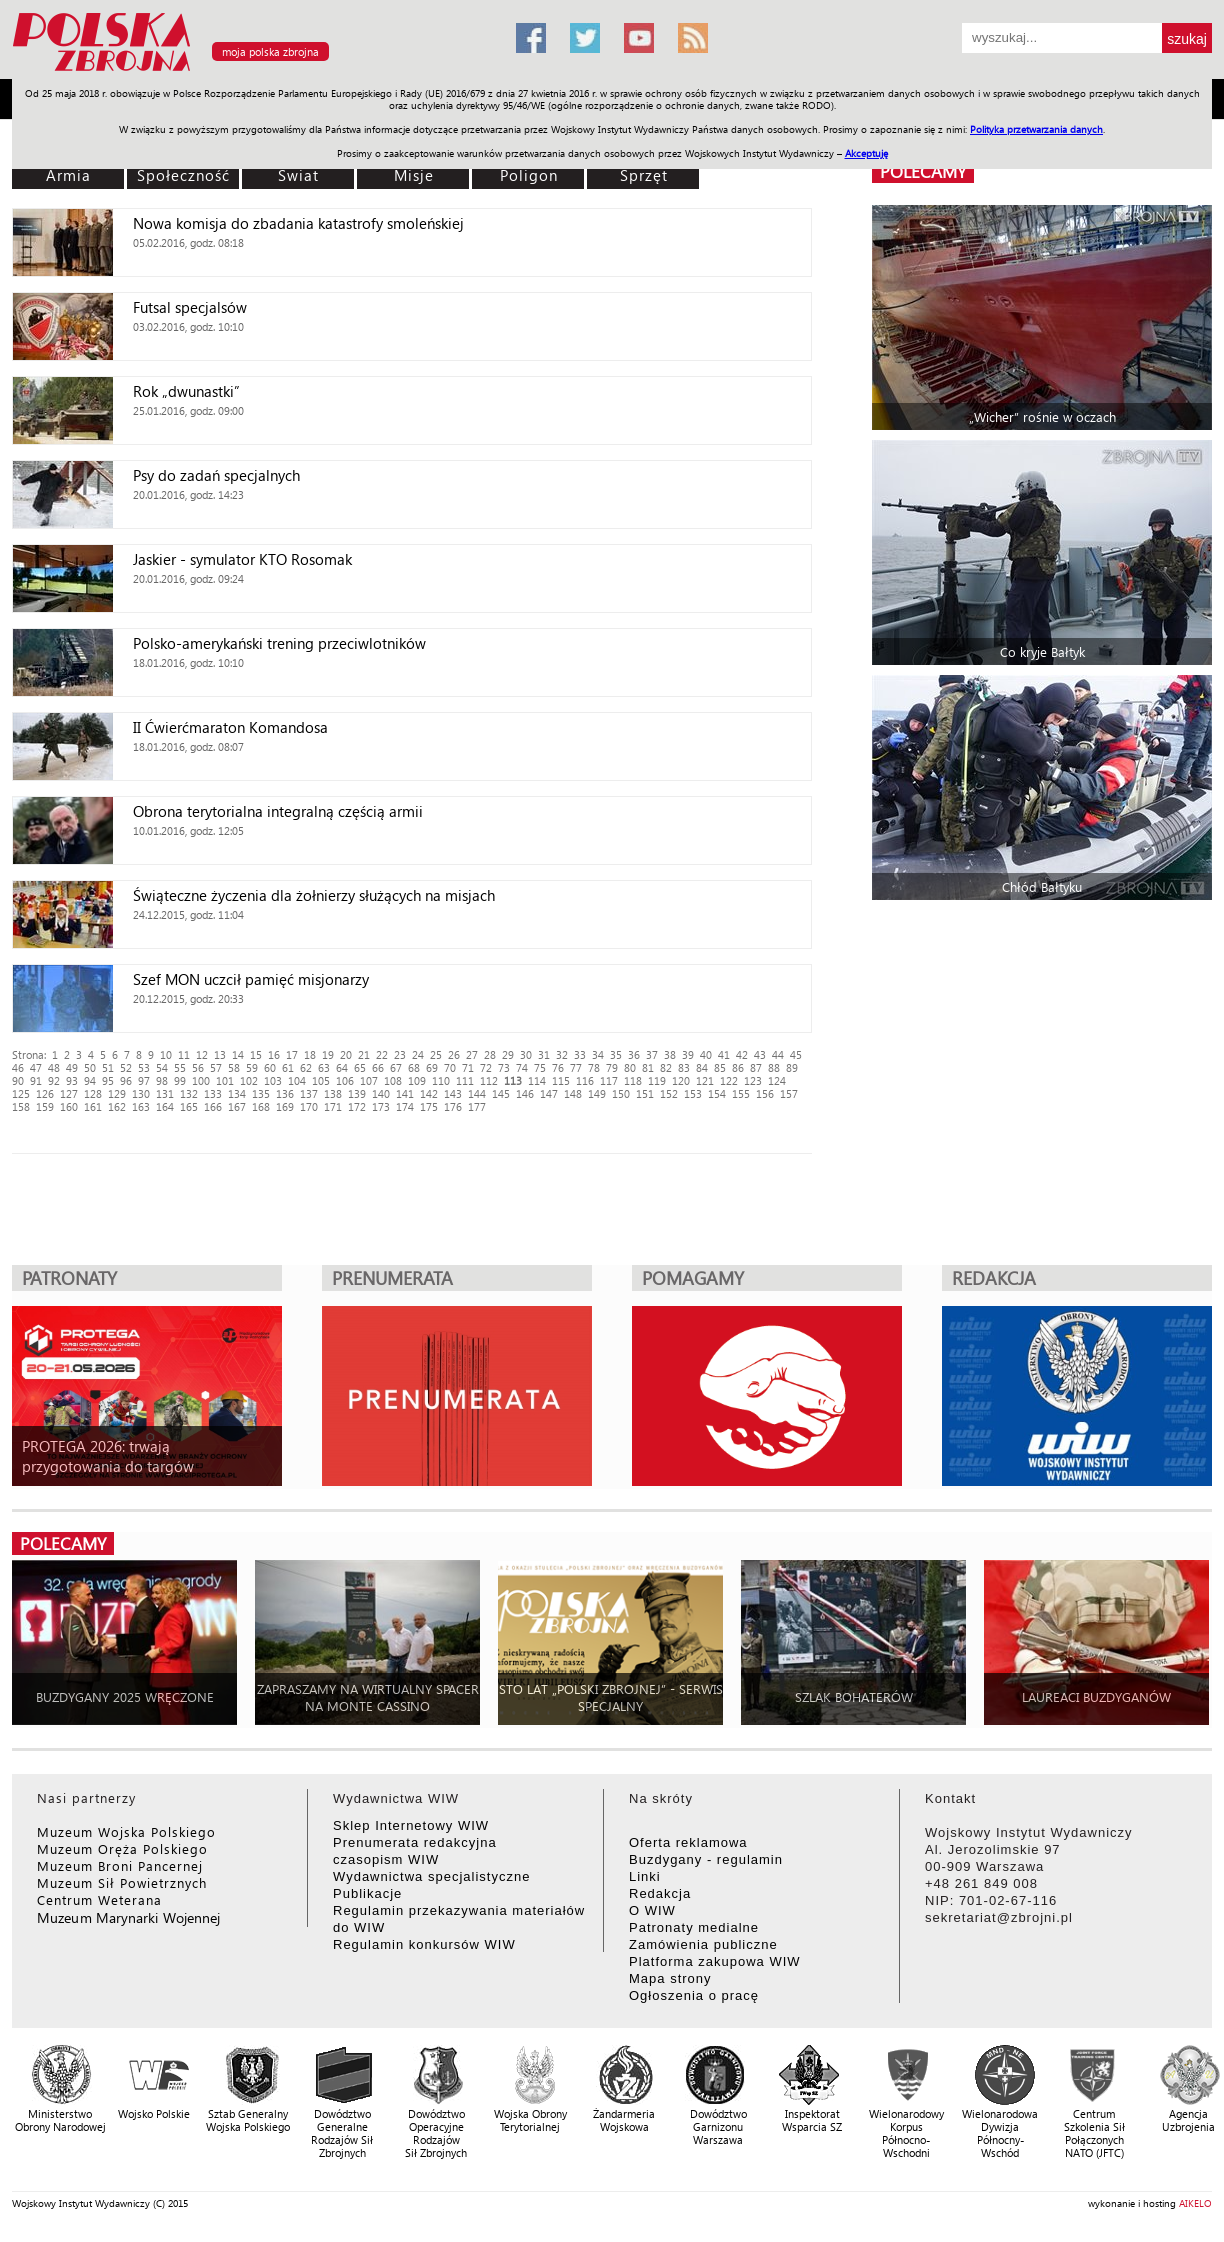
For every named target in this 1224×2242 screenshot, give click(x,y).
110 (441, 1080)
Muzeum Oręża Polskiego (122, 1848)
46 (18, 1067)
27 (472, 1054)
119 (657, 1080)
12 (202, 1054)
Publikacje (367, 1893)
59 (252, 1067)
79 (612, 1067)
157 (789, 1093)
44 (778, 1054)
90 (18, 1080)
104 (297, 1080)
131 (165, 1093)
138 (333, 1093)
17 (292, 1054)
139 (357, 1093)
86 (738, 1067)
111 (465, 1080)
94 (90, 1080)
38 (670, 1054)
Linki (645, 1876)
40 (706, 1054)
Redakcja (660, 1893)
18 (310, 1054)
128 (93, 1093)
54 (162, 1067)
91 (36, 1080)
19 (328, 1054)
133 (213, 1093)
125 (21, 1093)
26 (454, 1054)
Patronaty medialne (694, 1927)
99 (180, 1080)
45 (796, 1054)
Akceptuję (866, 153)
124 (777, 1080)
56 (198, 1067)
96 (126, 1080)
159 (45, 1106)
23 (400, 1054)
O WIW (652, 1910)
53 (144, 1067)
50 (90, 1067)
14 (238, 1054)
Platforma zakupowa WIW (715, 1961)
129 (117, 1093)
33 (580, 1054)
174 (405, 1106)
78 (594, 1067)
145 (501, 1093)
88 (774, 1067)
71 (468, 1067)
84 (702, 1067)
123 (753, 1080)
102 (249, 1080)
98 (162, 1080)
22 (382, 1054)
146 (525, 1093)
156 (765, 1093)
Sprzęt (644, 175)
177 (477, 1106)
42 (742, 1054)
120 (681, 1080)
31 (544, 1054)
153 (693, 1093)
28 (490, 1054)
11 (184, 1054)
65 (360, 1067)
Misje (414, 175)
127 (69, 1093)
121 (705, 1080)
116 (585, 1080)
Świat (298, 175)
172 (357, 1106)
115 (561, 1080)
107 (369, 1080)
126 (45, 1093)
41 (724, 1054)
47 (36, 1067)
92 (54, 1080)
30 (526, 1054)
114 (537, 1080)
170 (309, 1106)
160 (69, 1106)
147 (549, 1093)
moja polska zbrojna (270, 51)
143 (453, 1093)
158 (21, 1106)
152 (669, 1093)
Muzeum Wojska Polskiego (126, 1831)
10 (166, 1054)
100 (201, 1080)
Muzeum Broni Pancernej (120, 1865)
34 (598, 1054)
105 (321, 1080)
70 (450, 1067)
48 (54, 1067)
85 (720, 1067)
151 (645, 1093)
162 (117, 1106)
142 (429, 1093)
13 (220, 1054)
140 (381, 1093)
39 (688, 1054)
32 (562, 1054)
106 (345, 1080)
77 (576, 1067)
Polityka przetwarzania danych (1036, 129)
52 (126, 1067)
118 (633, 1080)
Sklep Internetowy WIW (411, 1825)
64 (342, 1067)
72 (486, 1067)
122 (729, 1080)
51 (108, 1067)
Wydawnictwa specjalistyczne (431, 1876)
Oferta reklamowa (688, 1842)
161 (93, 1106)
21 (364, 1054)
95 (108, 1080)
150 (621, 1093)
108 (393, 1080)
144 (477, 1093)
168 (261, 1106)
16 (274, 1054)
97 (144, 1080)
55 (180, 1067)
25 (436, 1054)
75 (540, 1067)
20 (346, 1054)
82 (666, 1067)
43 (760, 1054)
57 (216, 1067)
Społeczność (183, 175)
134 (237, 1093)
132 (189, 1093)
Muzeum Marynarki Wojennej (129, 1917)
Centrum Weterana (99, 1899)
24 (418, 1054)
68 (414, 1067)
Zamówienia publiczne (703, 1944)
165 (189, 1106)
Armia (68, 175)
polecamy (923, 171)
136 (285, 1093)
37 (652, 1054)
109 (417, 1080)
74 (522, 1067)
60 (270, 1067)
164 (165, 1106)
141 (405, 1093)
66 (378, 1067)
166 (213, 1106)
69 (432, 1067)
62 (306, 1067)
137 (309, 1093)
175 (429, 1106)
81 (648, 1067)
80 (630, 1067)
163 (141, 1106)
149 (597, 1093)
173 (381, 1106)
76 (558, 1067)
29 (508, 1054)
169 (285, 1106)
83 (684, 1067)
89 (792, 1067)
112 (489, 1080)
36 (634, 1054)
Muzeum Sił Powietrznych (122, 1882)
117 (609, 1080)
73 (504, 1067)
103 (273, 1080)
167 (237, 1106)
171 (333, 1106)
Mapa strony (670, 1978)
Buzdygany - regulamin (706, 1859)
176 (453, 1106)
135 (261, 1093)
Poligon (529, 175)
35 (616, 1054)
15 (256, 1054)
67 (396, 1067)
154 (717, 1093)
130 (141, 1093)
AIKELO (1195, 2203)
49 (72, 1067)
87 (756, 1067)
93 (72, 1080)
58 (234, 1067)
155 (741, 1093)
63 (324, 1067)
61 (288, 1067)
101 (225, 1080)
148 (573, 1093)
